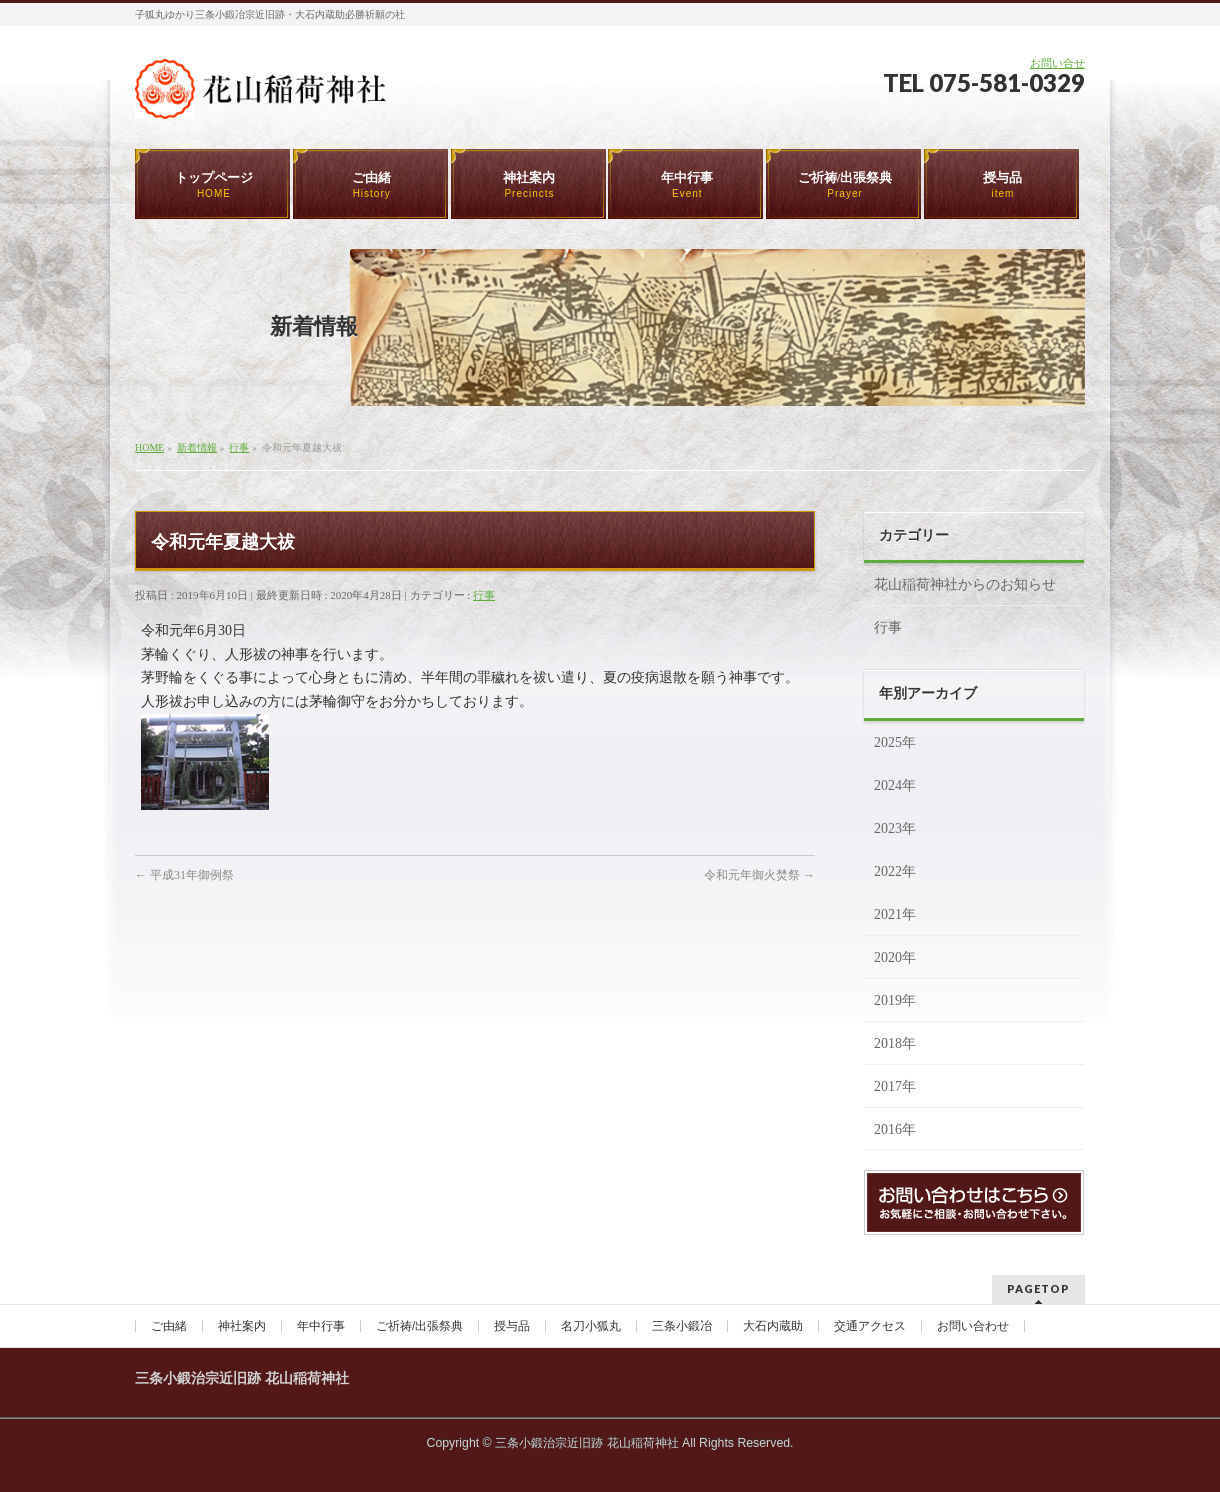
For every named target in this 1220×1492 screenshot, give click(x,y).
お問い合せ (1057, 63)
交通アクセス (870, 1326)
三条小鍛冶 (682, 1326)
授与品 (512, 1326)
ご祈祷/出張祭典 (419, 1326)
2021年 (895, 914)
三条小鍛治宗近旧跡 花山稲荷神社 (586, 1443)
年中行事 (321, 1326)
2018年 (895, 1043)
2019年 (895, 1000)
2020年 (895, 957)
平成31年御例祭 (184, 875)
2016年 (895, 1129)
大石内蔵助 (773, 1326)
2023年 (895, 828)
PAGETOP (1038, 1288)
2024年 (895, 785)
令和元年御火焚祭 (759, 875)
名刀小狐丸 (591, 1326)
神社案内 (242, 1326)
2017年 (895, 1086)
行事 (484, 595)
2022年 (895, 871)
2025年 (895, 742)
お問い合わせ (973, 1326)
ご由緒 (169, 1326)
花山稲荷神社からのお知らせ (965, 584)
